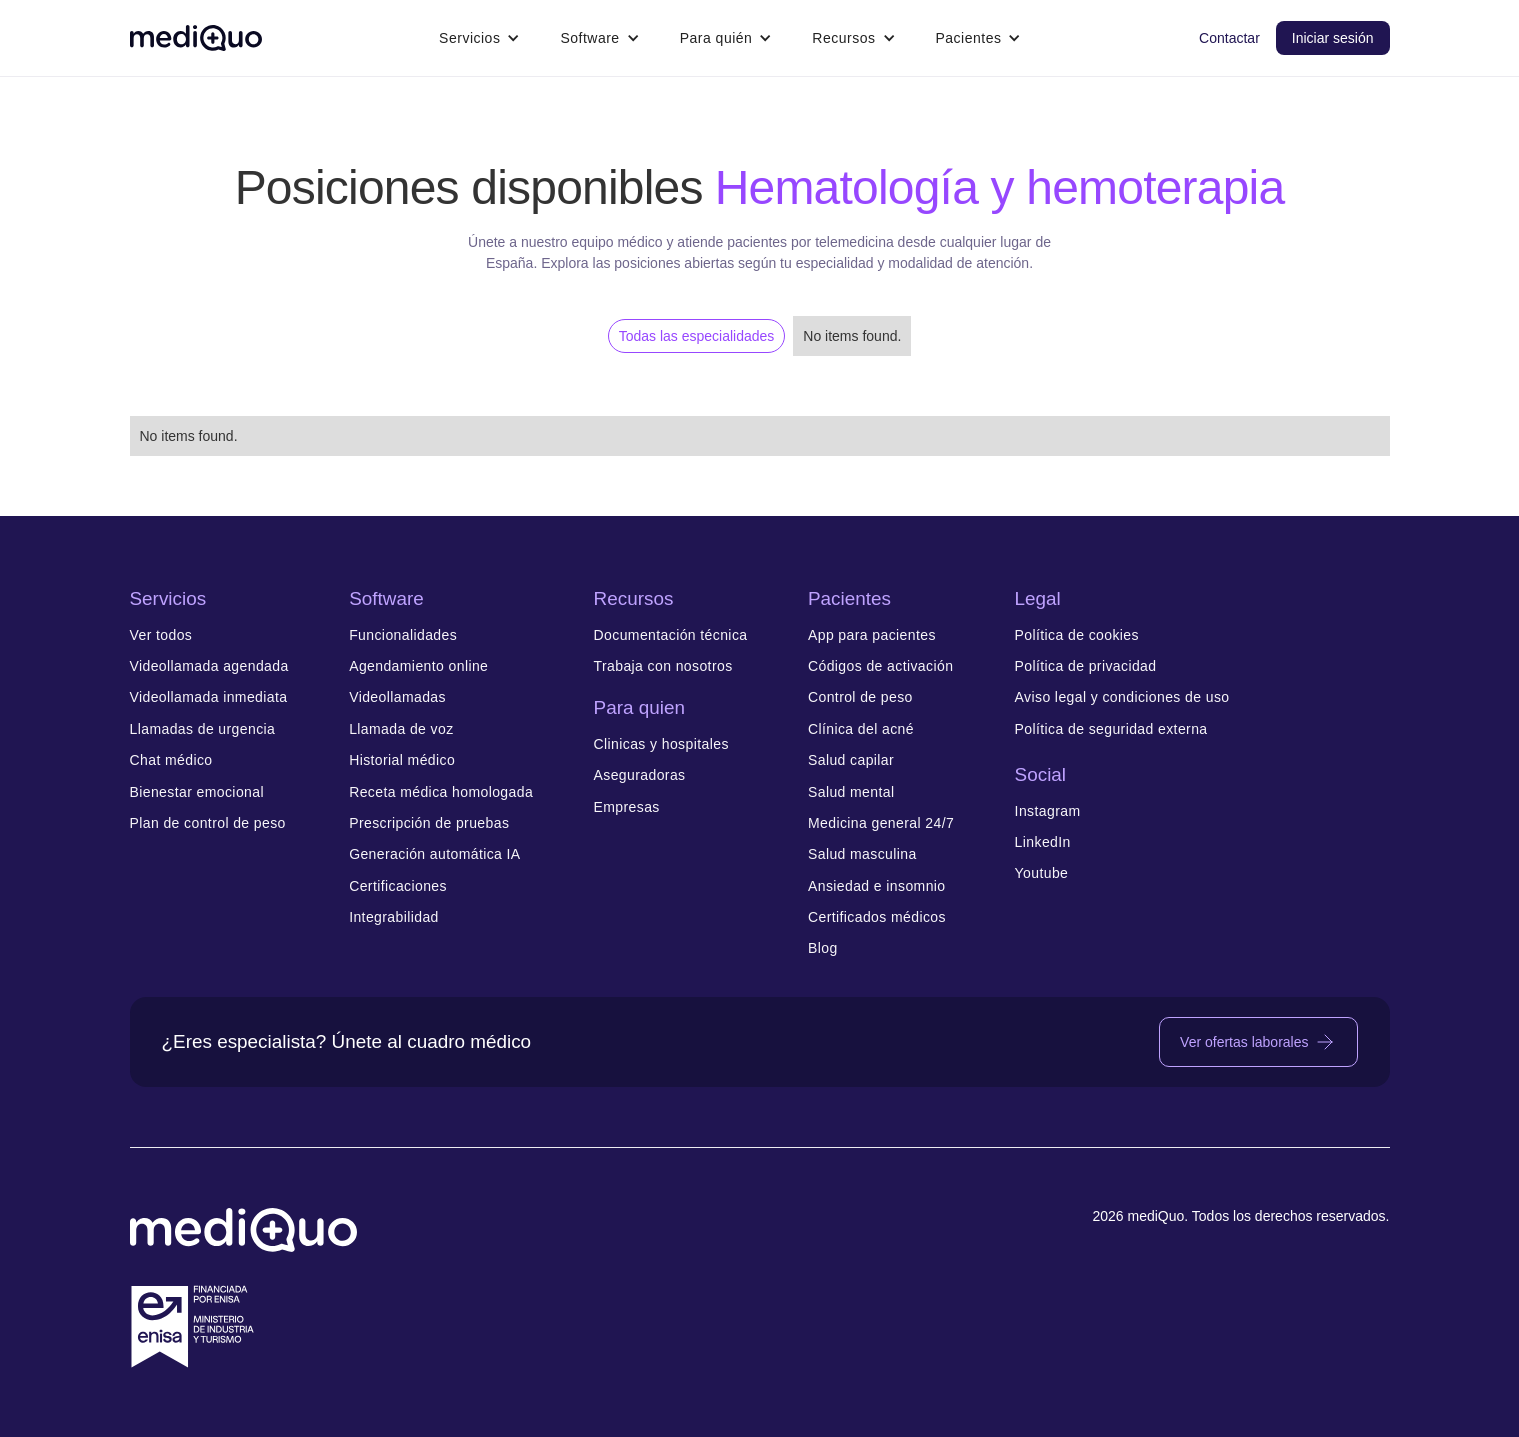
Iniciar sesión (1333, 38)
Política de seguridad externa (1111, 729)
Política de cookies (1077, 635)
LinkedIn (1043, 842)
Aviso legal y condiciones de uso (1122, 697)
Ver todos (161, 635)
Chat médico (171, 760)
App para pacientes (872, 635)
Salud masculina (862, 854)
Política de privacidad (1086, 666)
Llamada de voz (401, 729)
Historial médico (402, 760)
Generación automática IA (434, 854)
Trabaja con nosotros (663, 666)
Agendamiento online (418, 666)
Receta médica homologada (441, 792)
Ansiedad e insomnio (877, 886)
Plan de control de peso (208, 823)
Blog (823, 948)
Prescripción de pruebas (429, 823)
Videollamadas (397, 697)
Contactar (1229, 38)
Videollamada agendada (209, 666)
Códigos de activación (880, 666)
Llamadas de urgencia (203, 729)
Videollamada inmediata (209, 697)
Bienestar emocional (197, 792)
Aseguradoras (640, 775)
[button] (479, 38)
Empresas (627, 807)
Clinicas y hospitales (661, 744)
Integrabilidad (394, 917)
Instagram (1048, 811)
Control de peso (860, 697)
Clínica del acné (861, 729)
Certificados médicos (877, 917)
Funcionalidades (403, 635)
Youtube (1042, 873)
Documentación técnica (671, 635)
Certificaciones (398, 886)
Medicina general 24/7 (881, 823)
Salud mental (851, 792)
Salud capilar (851, 760)
